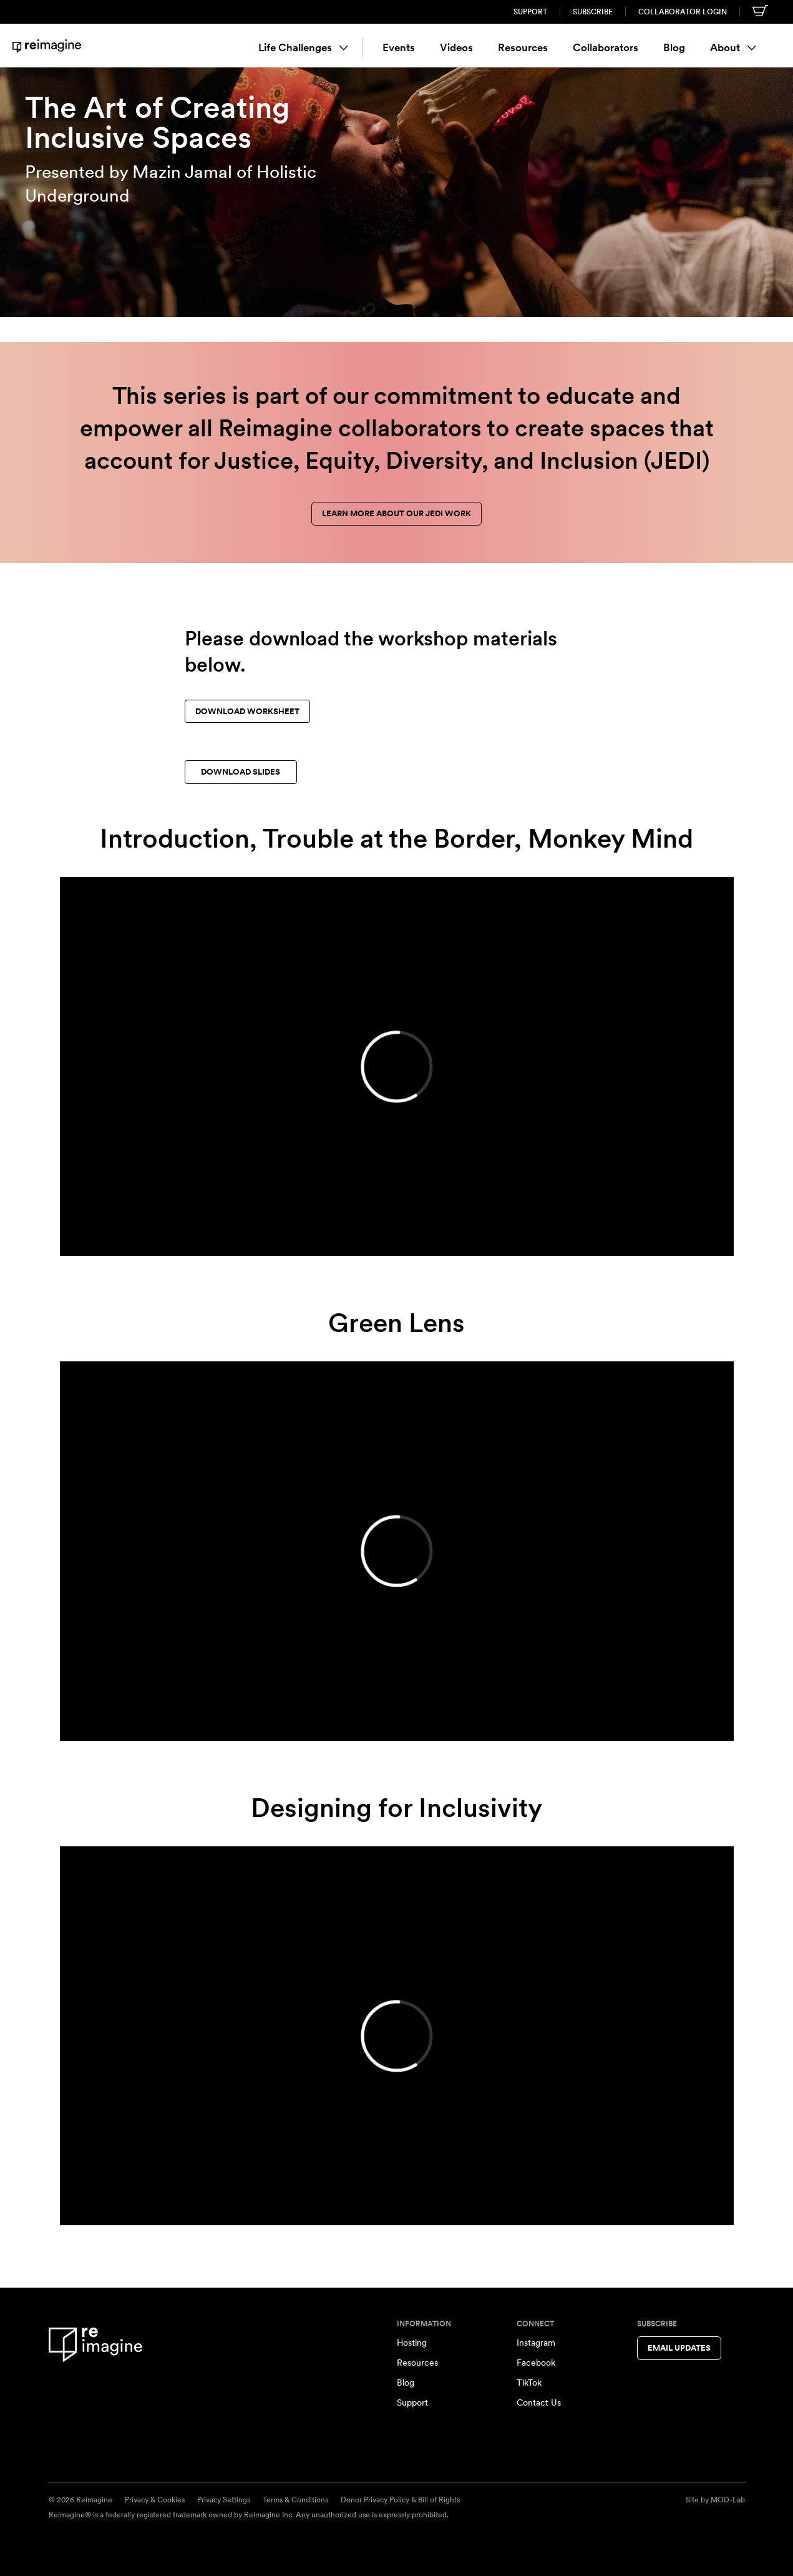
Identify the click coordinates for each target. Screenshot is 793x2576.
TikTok (529, 2382)
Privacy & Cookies (155, 2499)
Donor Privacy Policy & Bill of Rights (400, 2499)
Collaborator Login (682, 11)
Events (398, 47)
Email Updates (679, 2348)
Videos (456, 47)
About (733, 47)
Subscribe (593, 11)
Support (530, 11)
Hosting (412, 2343)
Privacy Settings (223, 2499)
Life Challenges (303, 47)
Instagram (536, 2343)
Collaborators (605, 47)
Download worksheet (247, 711)
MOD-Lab (728, 2499)
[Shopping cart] (760, 10)
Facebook (536, 2363)
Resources (523, 47)
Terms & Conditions (295, 2499)
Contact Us (539, 2402)
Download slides (240, 771)
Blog (674, 47)
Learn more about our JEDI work (396, 513)
